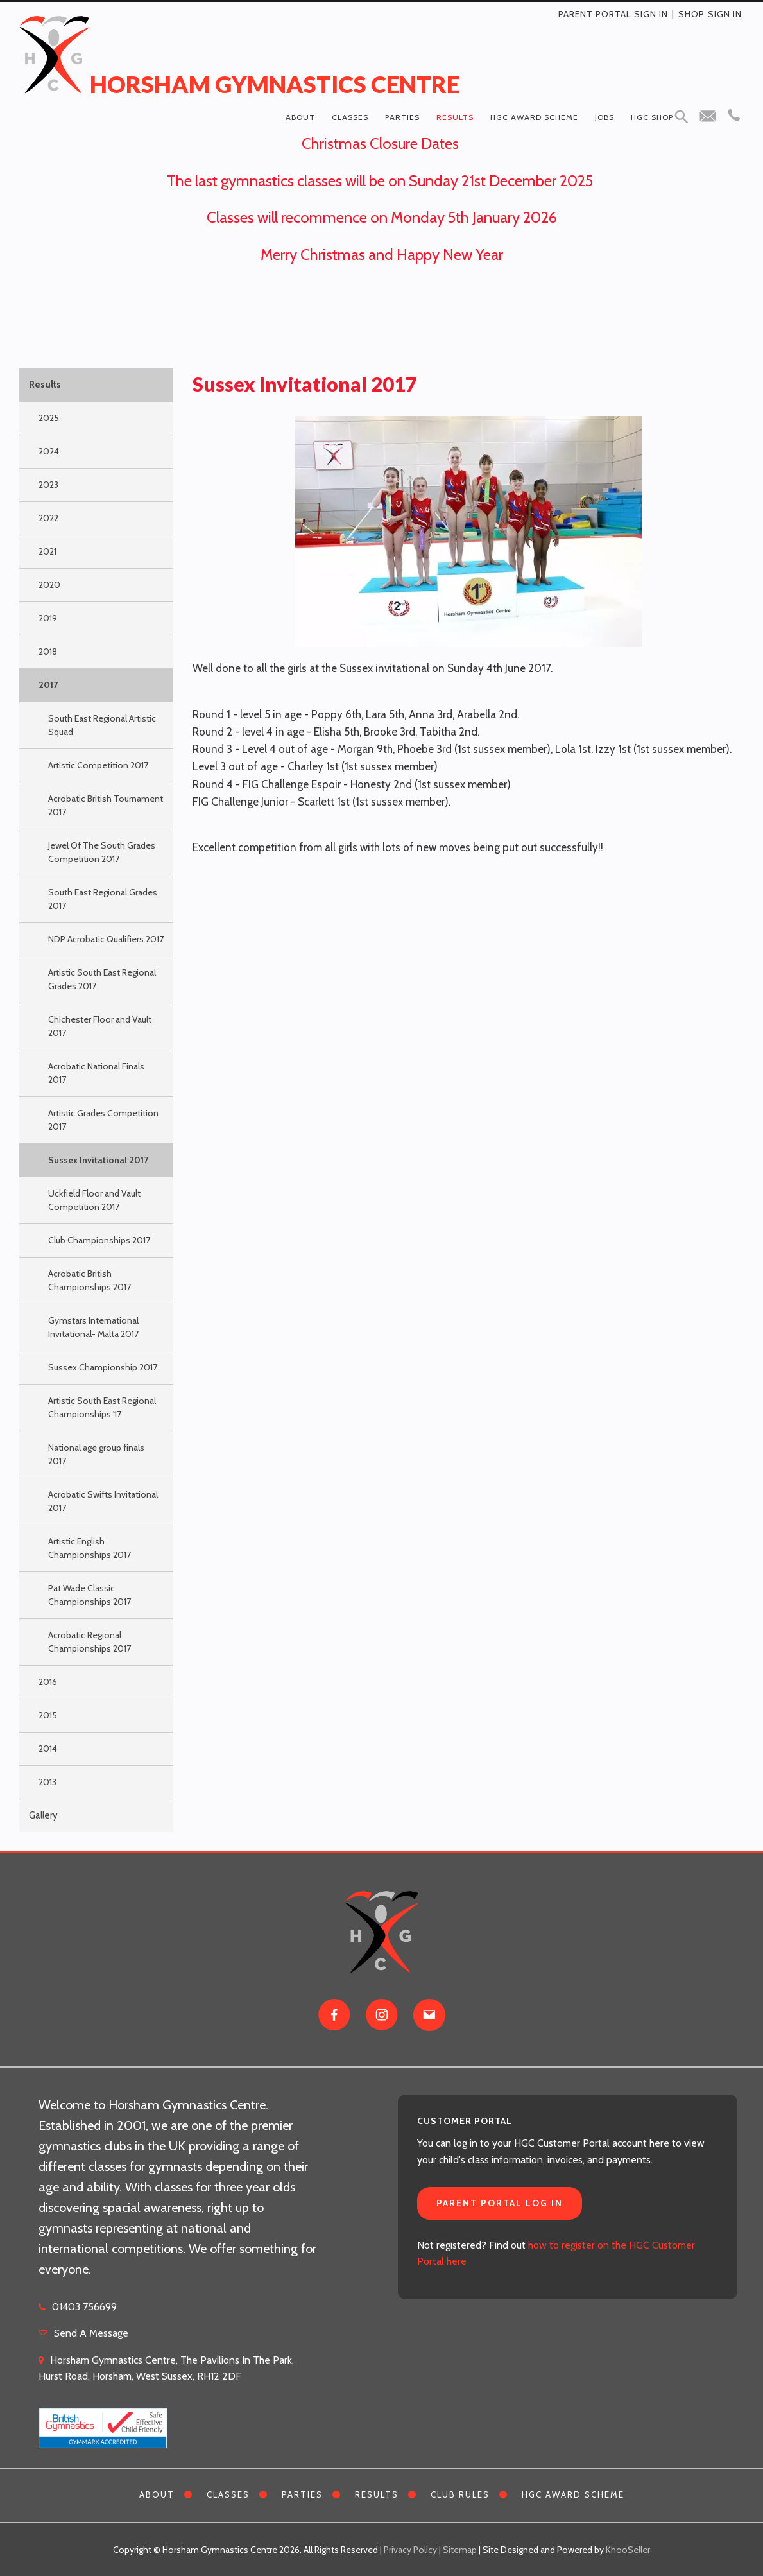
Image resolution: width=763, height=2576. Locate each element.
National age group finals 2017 (96, 1454)
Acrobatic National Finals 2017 (96, 1072)
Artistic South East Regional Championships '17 (102, 1407)
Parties (402, 117)
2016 (48, 1682)
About (300, 117)
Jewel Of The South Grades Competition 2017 (101, 852)
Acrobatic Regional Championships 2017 (89, 1641)
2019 (48, 618)
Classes (350, 117)
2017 (48, 685)
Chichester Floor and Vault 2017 (99, 1026)
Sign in (725, 14)
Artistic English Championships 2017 (89, 1547)
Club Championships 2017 (99, 1240)
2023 (48, 484)
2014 (48, 1748)
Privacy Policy (410, 2549)
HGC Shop (652, 117)
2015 (48, 1715)
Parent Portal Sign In (613, 14)
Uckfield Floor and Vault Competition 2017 (94, 1200)
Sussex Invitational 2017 (98, 1160)
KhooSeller (628, 2549)
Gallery (43, 1815)
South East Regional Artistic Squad (102, 725)
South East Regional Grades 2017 (102, 899)
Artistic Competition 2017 (98, 765)
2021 (47, 551)
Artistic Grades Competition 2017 (103, 1119)
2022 (48, 518)
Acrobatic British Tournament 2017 (105, 805)
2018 (48, 651)
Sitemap (460, 2549)
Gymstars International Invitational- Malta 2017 (93, 1327)
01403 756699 (84, 2307)
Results (455, 117)
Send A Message (91, 2333)
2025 (49, 418)
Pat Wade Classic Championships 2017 (89, 1594)
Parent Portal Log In (499, 2203)
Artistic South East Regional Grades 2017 (102, 979)
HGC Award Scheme (534, 117)
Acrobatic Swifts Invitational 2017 (103, 1501)
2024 (49, 451)
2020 (49, 585)
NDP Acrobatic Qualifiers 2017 (106, 939)
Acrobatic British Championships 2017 (89, 1280)
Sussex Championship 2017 (102, 1367)
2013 (47, 1782)
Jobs (604, 117)
